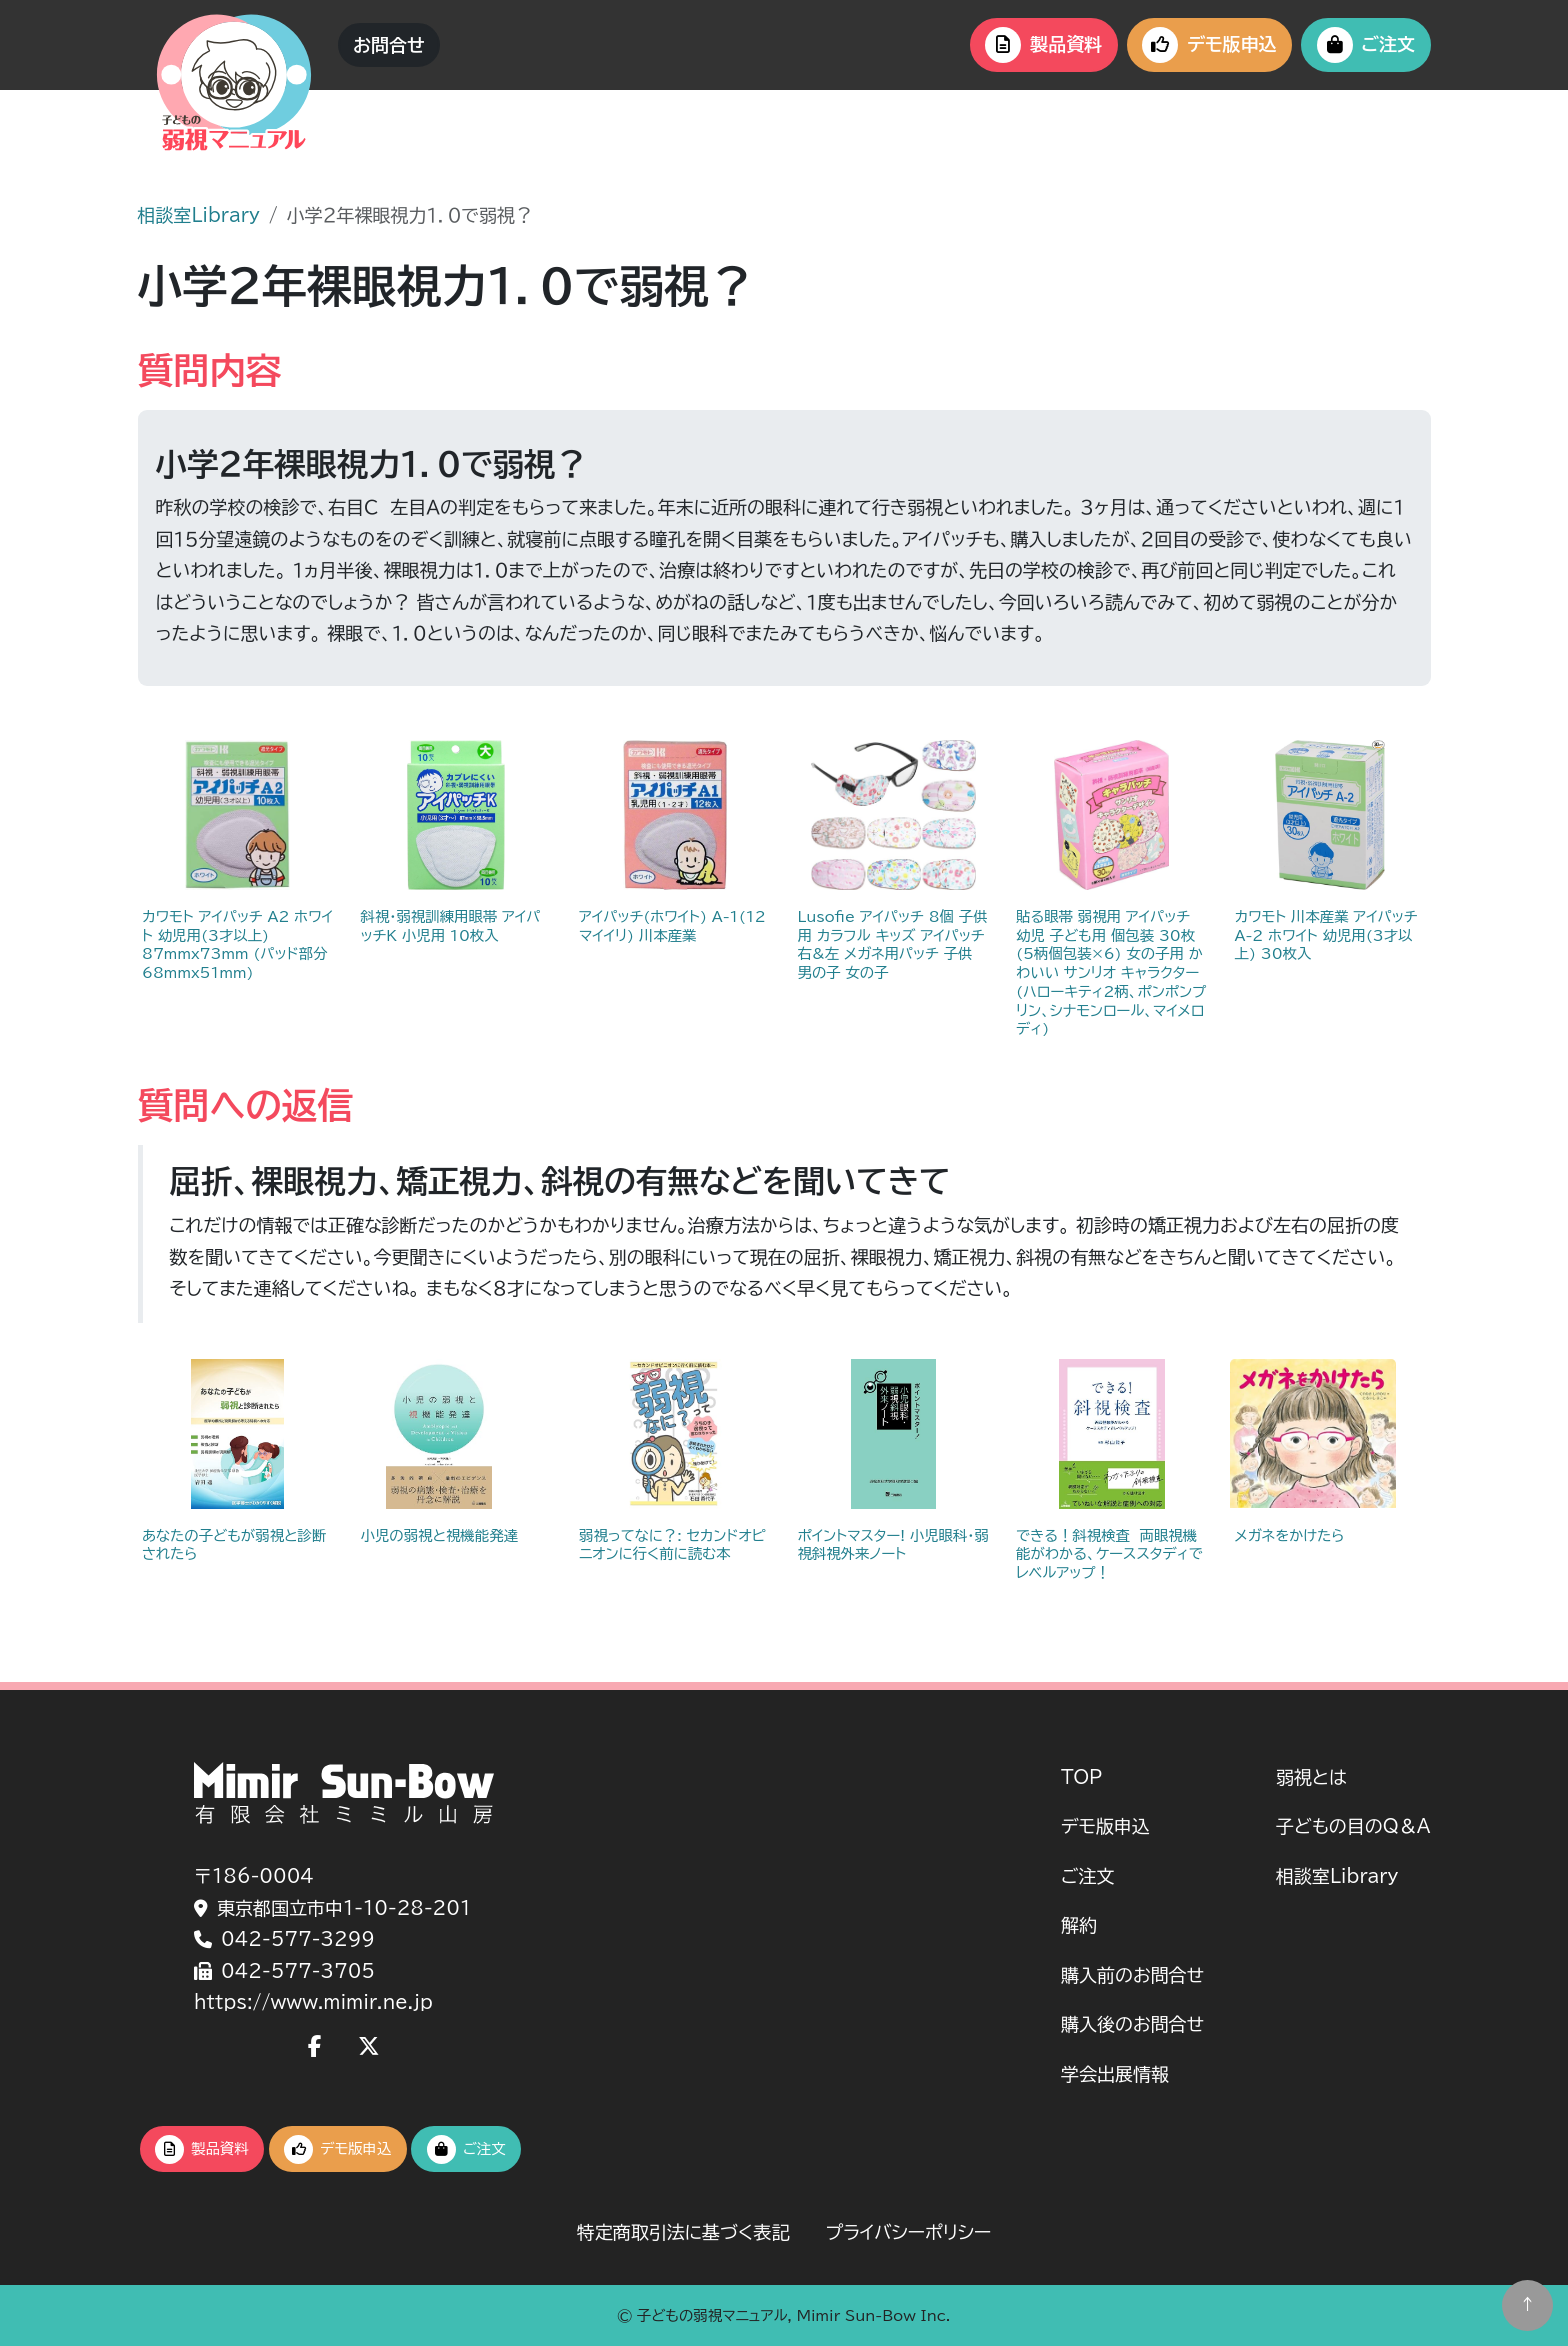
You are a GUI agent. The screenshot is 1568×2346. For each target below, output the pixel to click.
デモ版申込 (1209, 45)
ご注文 (1366, 45)
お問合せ (389, 45)
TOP (1081, 1777)
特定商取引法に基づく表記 (683, 2232)
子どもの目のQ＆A (1353, 1826)
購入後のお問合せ (1132, 2024)
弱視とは (1311, 1777)
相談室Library (199, 215)
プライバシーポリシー (908, 2232)
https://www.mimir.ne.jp (313, 2002)
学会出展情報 (1115, 2074)
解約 (1079, 1925)
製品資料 (1043, 45)
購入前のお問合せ (1132, 1975)
